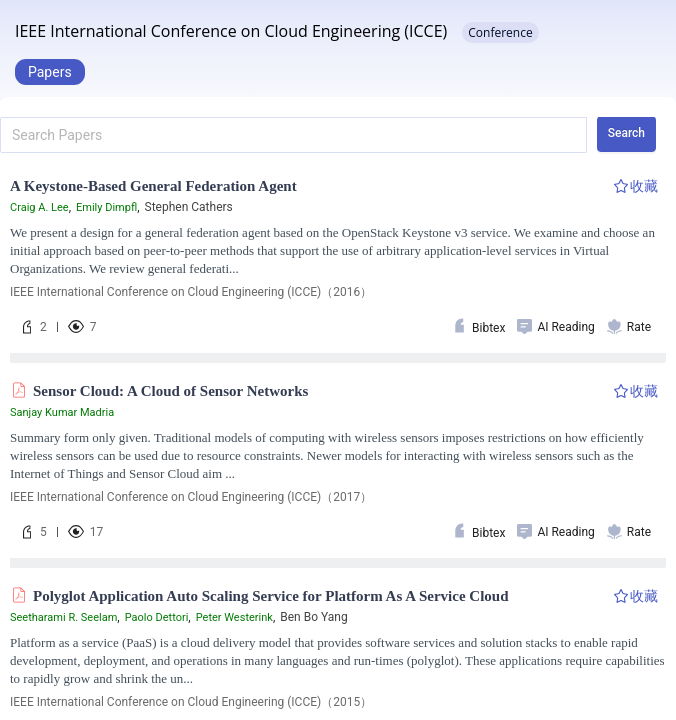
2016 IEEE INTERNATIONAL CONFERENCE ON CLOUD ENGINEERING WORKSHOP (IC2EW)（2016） (275, 292)
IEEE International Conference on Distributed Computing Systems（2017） (209, 497)
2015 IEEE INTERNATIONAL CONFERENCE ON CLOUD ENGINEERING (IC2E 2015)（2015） (251, 702)
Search (626, 133)
